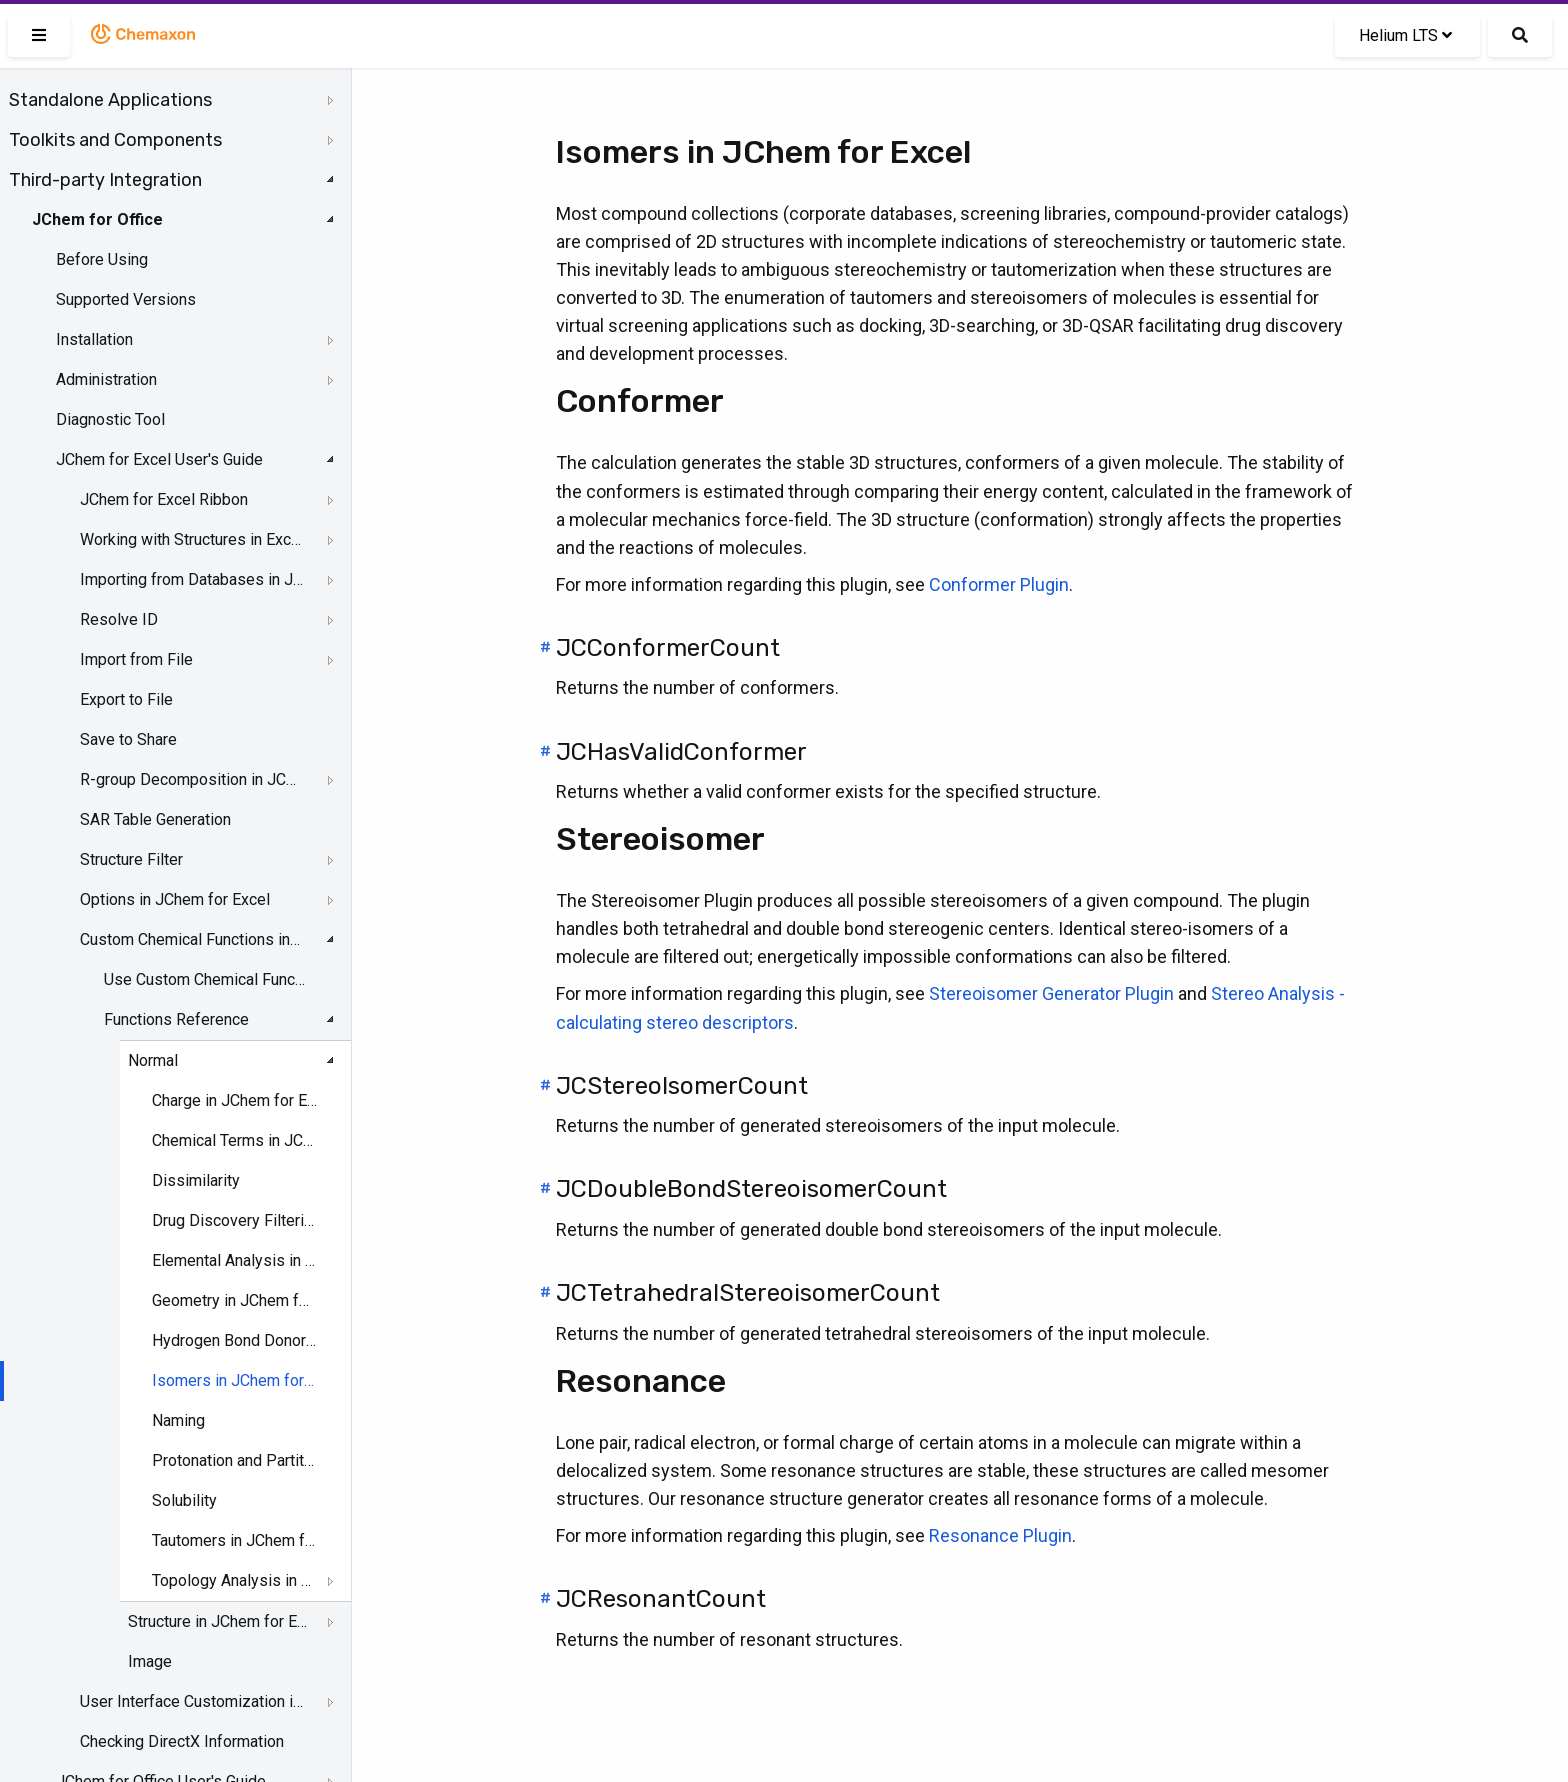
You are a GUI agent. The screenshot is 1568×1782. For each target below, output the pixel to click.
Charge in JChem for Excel (235, 1100)
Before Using (102, 259)
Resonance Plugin (1000, 1535)
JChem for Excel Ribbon (164, 499)
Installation (94, 339)
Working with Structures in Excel (191, 539)
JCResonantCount (661, 1599)
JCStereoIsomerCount (682, 1086)
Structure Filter (131, 859)
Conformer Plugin (999, 584)
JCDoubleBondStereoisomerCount (751, 1189)
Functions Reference (176, 1019)
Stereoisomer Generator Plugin (1051, 993)
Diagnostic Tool (110, 419)
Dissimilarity (196, 1180)
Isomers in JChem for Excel (235, 1380)
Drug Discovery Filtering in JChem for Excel (235, 1220)
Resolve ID (119, 619)
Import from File (136, 659)
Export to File (126, 699)
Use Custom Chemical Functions (206, 979)
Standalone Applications (110, 100)
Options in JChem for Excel (175, 899)
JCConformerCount (668, 648)
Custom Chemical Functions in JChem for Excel (191, 939)
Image (150, 1661)
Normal (153, 1060)
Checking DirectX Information (182, 1741)
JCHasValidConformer (681, 752)
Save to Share (128, 739)
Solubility (184, 1500)
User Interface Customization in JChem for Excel (191, 1701)
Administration (106, 379)
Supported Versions (126, 299)
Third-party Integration (105, 180)
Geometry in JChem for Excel (235, 1300)
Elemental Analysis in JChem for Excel (235, 1260)
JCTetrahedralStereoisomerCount (748, 1293)
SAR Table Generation (155, 819)
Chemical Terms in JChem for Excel (235, 1140)
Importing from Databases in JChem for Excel (191, 579)
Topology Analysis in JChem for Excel (235, 1580)
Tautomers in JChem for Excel (235, 1540)
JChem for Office (97, 219)
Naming (178, 1420)
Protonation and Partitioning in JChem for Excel (235, 1460)
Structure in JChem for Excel (220, 1621)
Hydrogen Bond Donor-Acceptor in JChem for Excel (235, 1340)
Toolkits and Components (115, 140)
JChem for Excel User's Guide (159, 459)
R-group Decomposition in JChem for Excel (191, 779)
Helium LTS (1405, 35)
